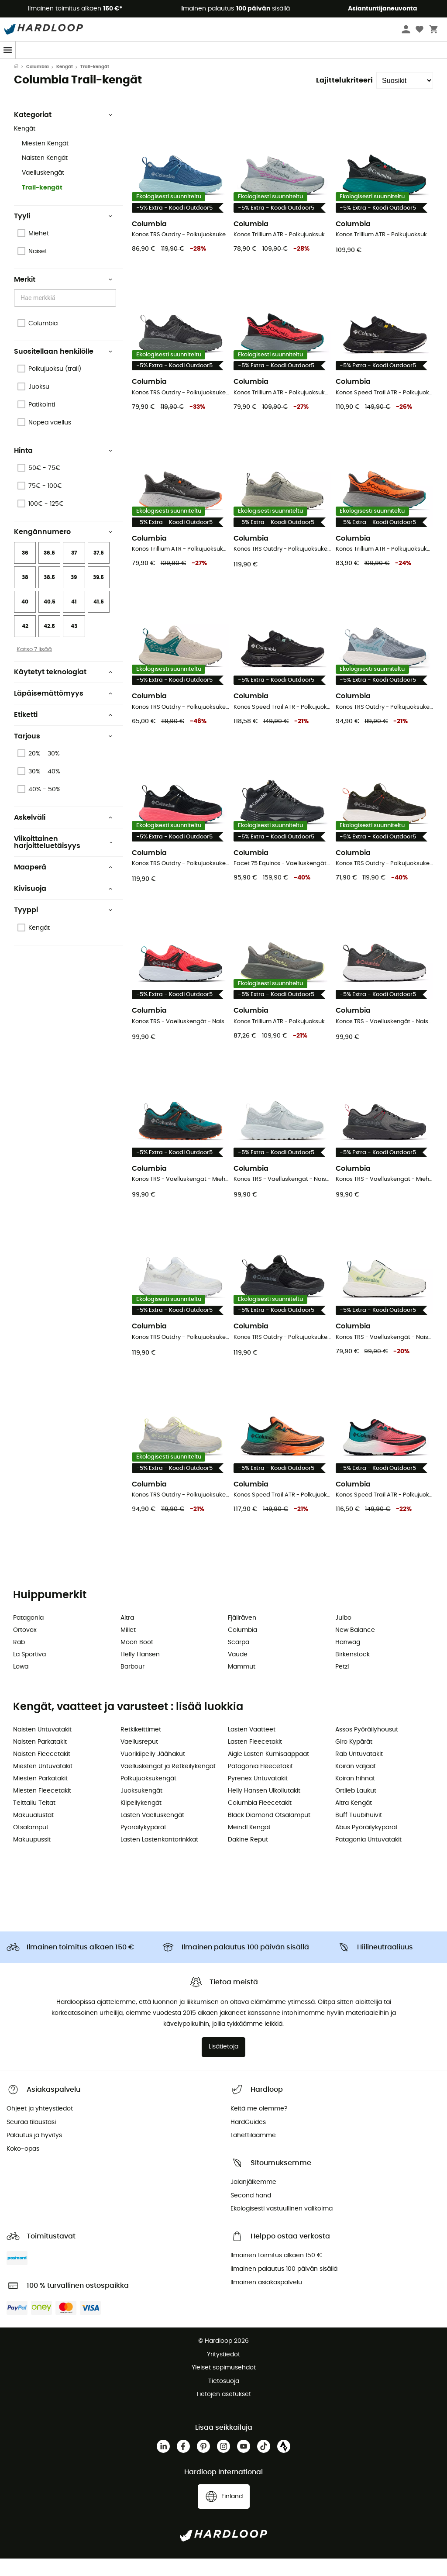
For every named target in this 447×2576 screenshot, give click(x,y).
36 (25, 570)
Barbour (132, 1684)
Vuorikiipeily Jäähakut (152, 1772)
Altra (127, 1635)
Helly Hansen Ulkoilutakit (264, 1808)
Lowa (20, 1684)
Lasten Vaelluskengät (152, 1833)
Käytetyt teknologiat (63, 689)
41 (74, 619)
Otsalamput (30, 1845)
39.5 (98, 594)
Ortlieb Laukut (355, 1808)
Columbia (37, 84)
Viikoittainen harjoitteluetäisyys (63, 860)
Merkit (63, 296)
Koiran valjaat (355, 1784)
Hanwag (347, 1660)
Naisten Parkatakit (40, 1759)
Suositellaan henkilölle (63, 369)
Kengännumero (63, 549)
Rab (19, 1660)
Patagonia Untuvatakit (368, 1857)
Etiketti (63, 732)
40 (24, 619)
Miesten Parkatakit (40, 1796)
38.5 (49, 594)
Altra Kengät (353, 1820)
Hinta (63, 468)
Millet (128, 1648)
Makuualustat (33, 1833)
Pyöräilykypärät (143, 1845)
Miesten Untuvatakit (42, 1784)
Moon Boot (136, 1660)
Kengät (64, 84)
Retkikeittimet (140, 1747)
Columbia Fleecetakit (260, 1820)
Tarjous (63, 753)
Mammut (241, 1684)
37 (74, 570)
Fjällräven (242, 1635)
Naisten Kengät (45, 175)
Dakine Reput (248, 1857)
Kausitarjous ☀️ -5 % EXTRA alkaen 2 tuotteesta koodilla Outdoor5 (223, 67)
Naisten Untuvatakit (42, 1747)
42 (25, 643)
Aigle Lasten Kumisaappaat (268, 1772)
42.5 (49, 643)
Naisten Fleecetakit (41, 1772)
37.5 (98, 570)
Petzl (342, 1684)
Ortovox (25, 1648)
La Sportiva (29, 1672)
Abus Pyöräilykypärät (366, 1845)
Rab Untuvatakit (359, 1772)
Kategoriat (63, 132)
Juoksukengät (141, 1808)
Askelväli (63, 834)
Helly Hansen (140, 1672)
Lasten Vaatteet (251, 1747)
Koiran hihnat (355, 1796)
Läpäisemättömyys (63, 710)
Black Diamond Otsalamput (269, 1833)
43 (74, 643)
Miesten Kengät (45, 161)
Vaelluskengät (43, 190)
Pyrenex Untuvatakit (258, 1796)
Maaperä (63, 884)
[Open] (112, 316)
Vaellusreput (139, 1759)
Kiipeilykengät (141, 1820)
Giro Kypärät (353, 1759)
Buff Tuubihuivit (358, 1833)
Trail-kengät (42, 205)
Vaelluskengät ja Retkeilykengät (168, 1784)
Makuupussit (32, 1857)
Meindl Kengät (249, 1845)
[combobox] (66, 315)
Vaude (238, 1672)
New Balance (355, 1648)
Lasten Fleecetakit (255, 1759)
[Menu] (8, 50)
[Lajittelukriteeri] (404, 98)
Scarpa (238, 1660)
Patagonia (28, 1635)
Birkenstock (352, 1672)
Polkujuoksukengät (148, 1796)
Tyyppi (63, 927)
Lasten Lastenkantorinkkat (159, 1857)
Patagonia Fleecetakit (260, 1784)
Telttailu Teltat (34, 1820)
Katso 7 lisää (34, 667)
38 (25, 594)
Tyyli (63, 233)
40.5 (49, 619)
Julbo (343, 1635)
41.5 (98, 619)
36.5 (49, 570)
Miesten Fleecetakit (42, 1808)
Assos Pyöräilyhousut (366, 1747)
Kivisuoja (63, 906)
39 (74, 594)
